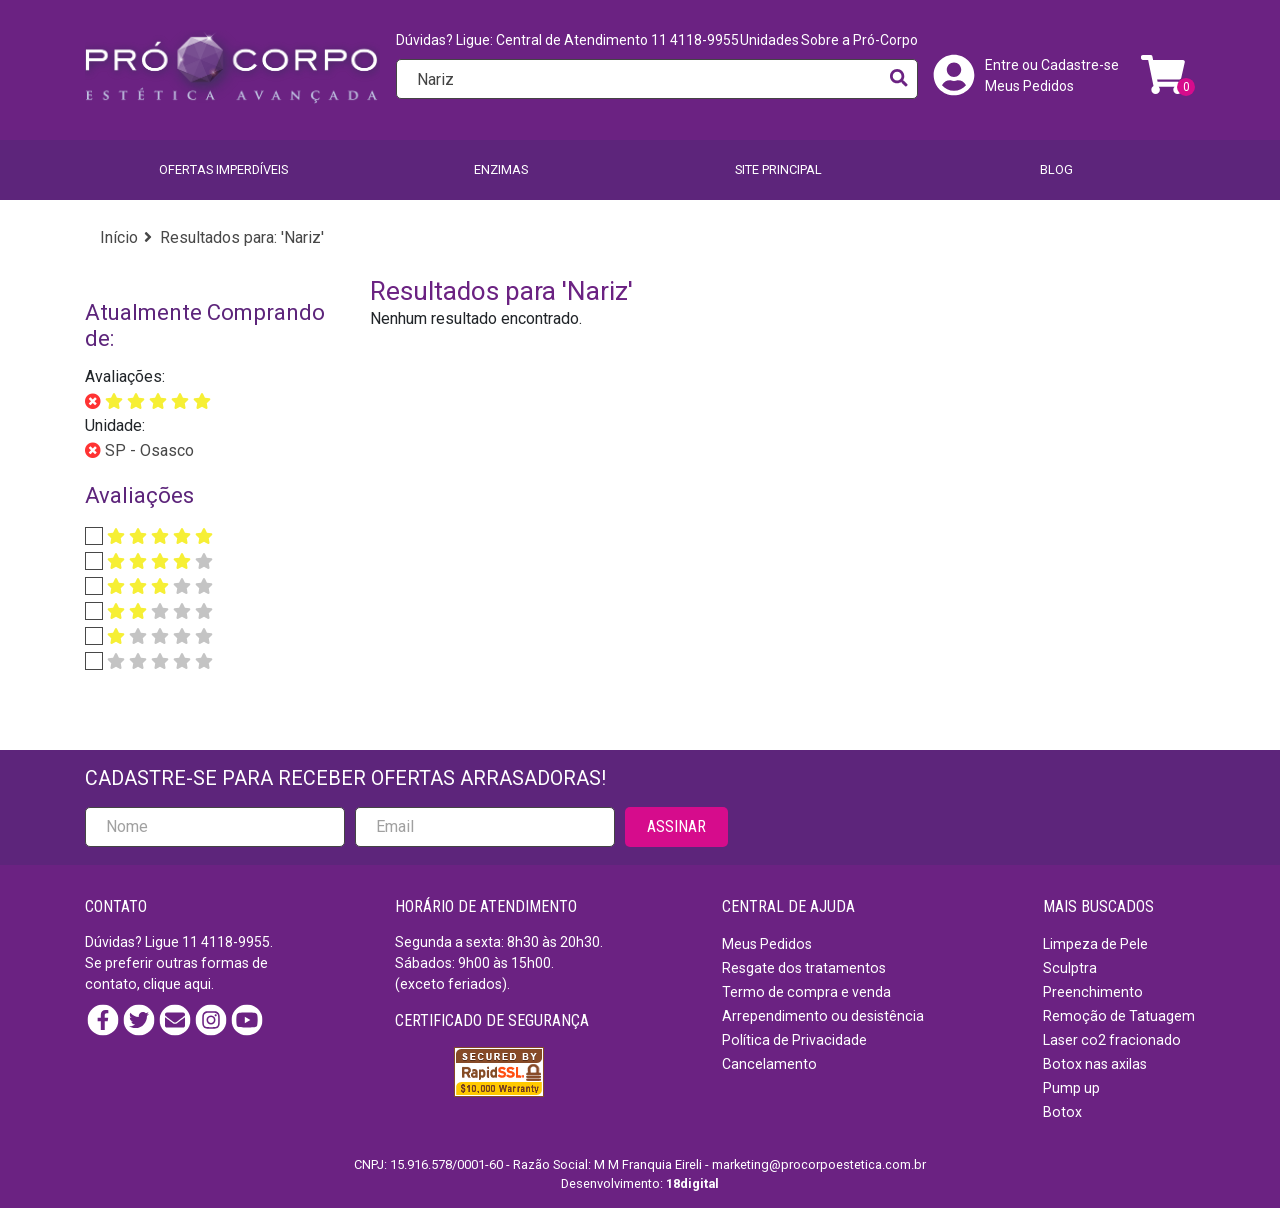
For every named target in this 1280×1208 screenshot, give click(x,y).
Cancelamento (769, 1064)
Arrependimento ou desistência (823, 1016)
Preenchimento (1093, 992)
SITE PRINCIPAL (778, 169)
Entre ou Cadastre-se (1052, 65)
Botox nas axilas (1095, 1064)
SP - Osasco (147, 450)
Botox (1062, 1112)
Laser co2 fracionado (1112, 1040)
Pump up (1071, 1088)
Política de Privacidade (794, 1040)
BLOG (1056, 169)
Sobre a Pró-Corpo (859, 40)
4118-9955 (235, 942)
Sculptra (1070, 968)
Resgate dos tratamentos (804, 968)
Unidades (769, 40)
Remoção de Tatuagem (1119, 1016)
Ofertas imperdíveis (223, 169)
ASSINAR (676, 826)
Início (119, 237)
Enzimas (501, 169)
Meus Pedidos (1029, 86)
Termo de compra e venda (806, 992)
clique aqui (177, 984)
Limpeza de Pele (1095, 944)
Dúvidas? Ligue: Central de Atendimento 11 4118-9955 (567, 40)
